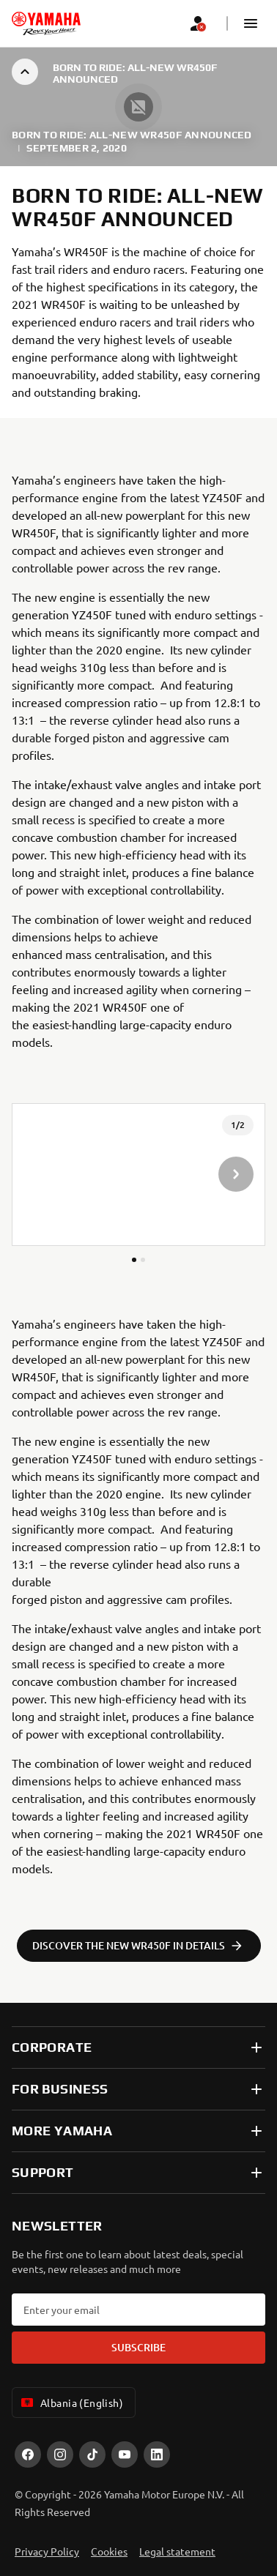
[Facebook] (28, 2454)
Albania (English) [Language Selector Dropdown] (70, 2402)
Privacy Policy (47, 2551)
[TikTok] (92, 2454)
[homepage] (46, 23)
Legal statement (177, 2551)
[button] (250, 23)
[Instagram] (60, 2454)
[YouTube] (124, 2454)
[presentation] (138, 1174)
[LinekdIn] (157, 2454)
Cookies (109, 2551)
